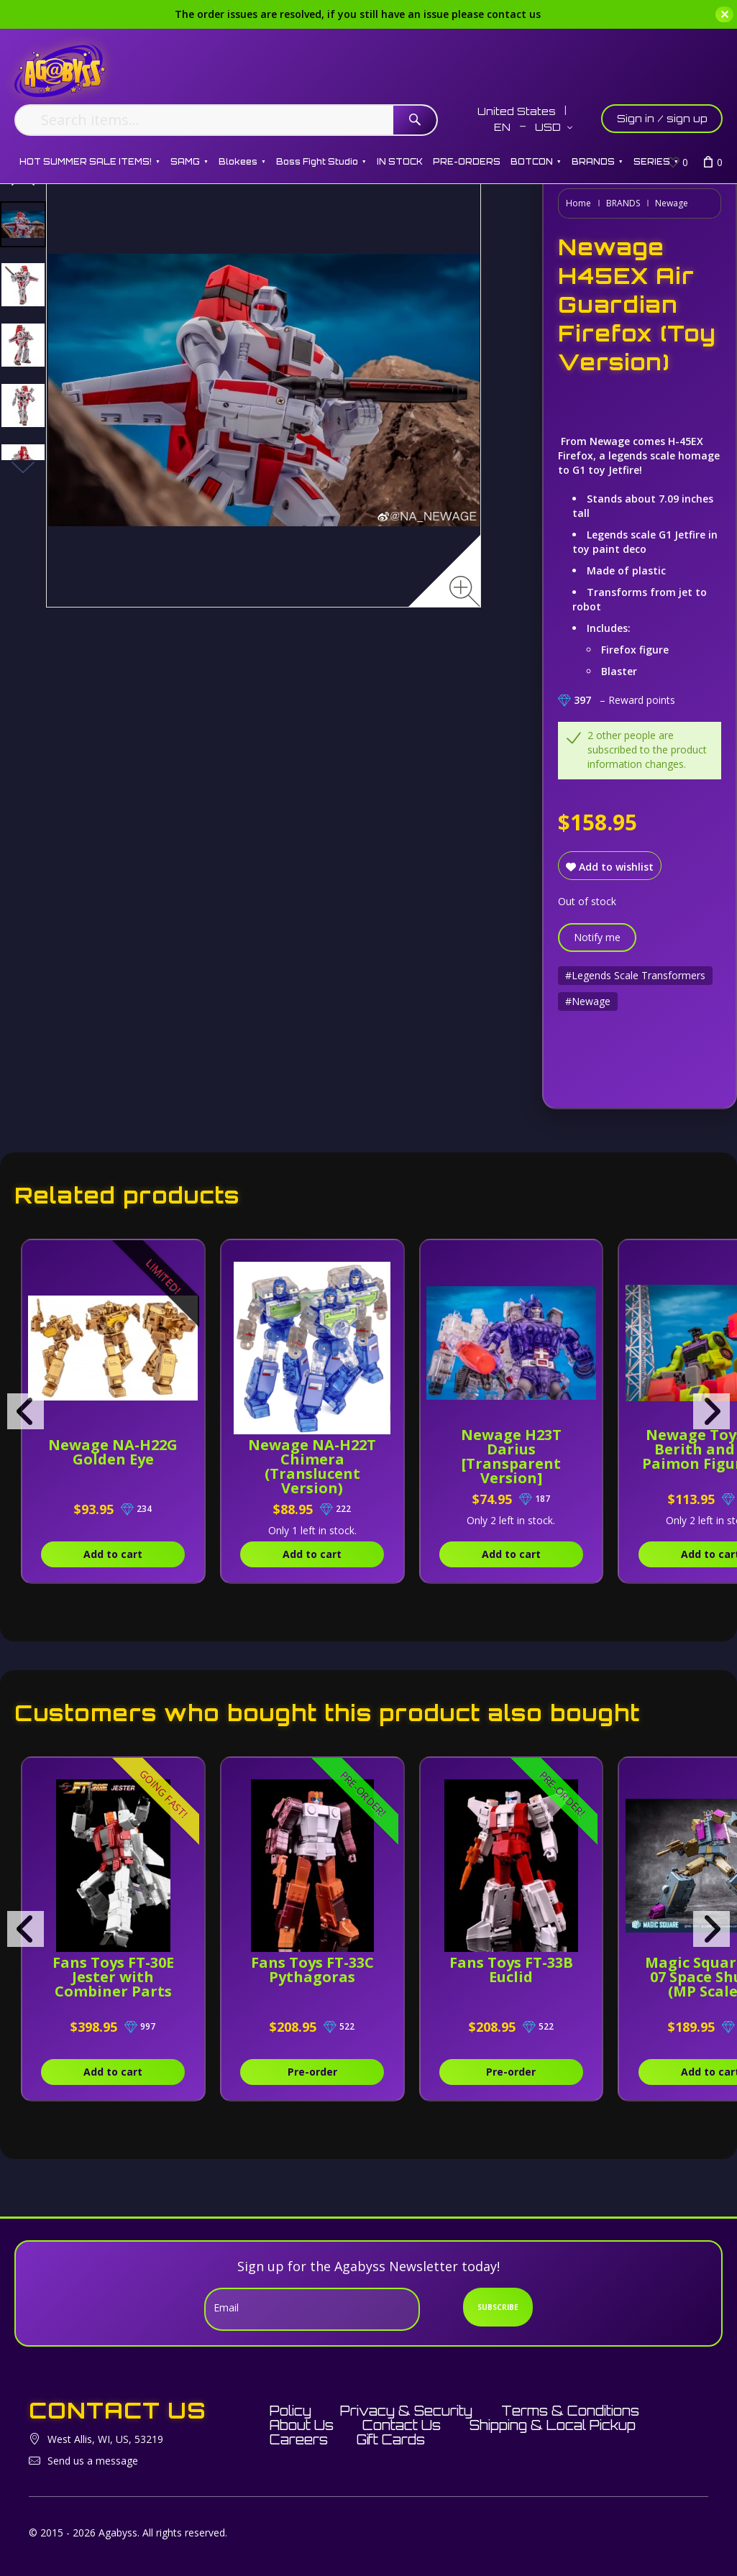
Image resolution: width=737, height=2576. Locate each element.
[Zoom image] (464, 591)
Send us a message (92, 2460)
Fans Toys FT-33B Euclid (511, 1969)
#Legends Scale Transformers (635, 975)
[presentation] (25, 1411)
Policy (290, 2410)
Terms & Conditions (570, 2410)
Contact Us (401, 2425)
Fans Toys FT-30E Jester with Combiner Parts (113, 1977)
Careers (299, 2439)
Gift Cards (391, 2439)
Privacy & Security (406, 2410)
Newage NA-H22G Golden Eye (113, 1452)
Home (578, 203)
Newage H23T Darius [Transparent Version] (511, 1456)
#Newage (587, 1001)
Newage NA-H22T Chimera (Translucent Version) (312, 1466)
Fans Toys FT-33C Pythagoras (312, 1969)
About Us (302, 2425)
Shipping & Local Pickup (553, 2425)
